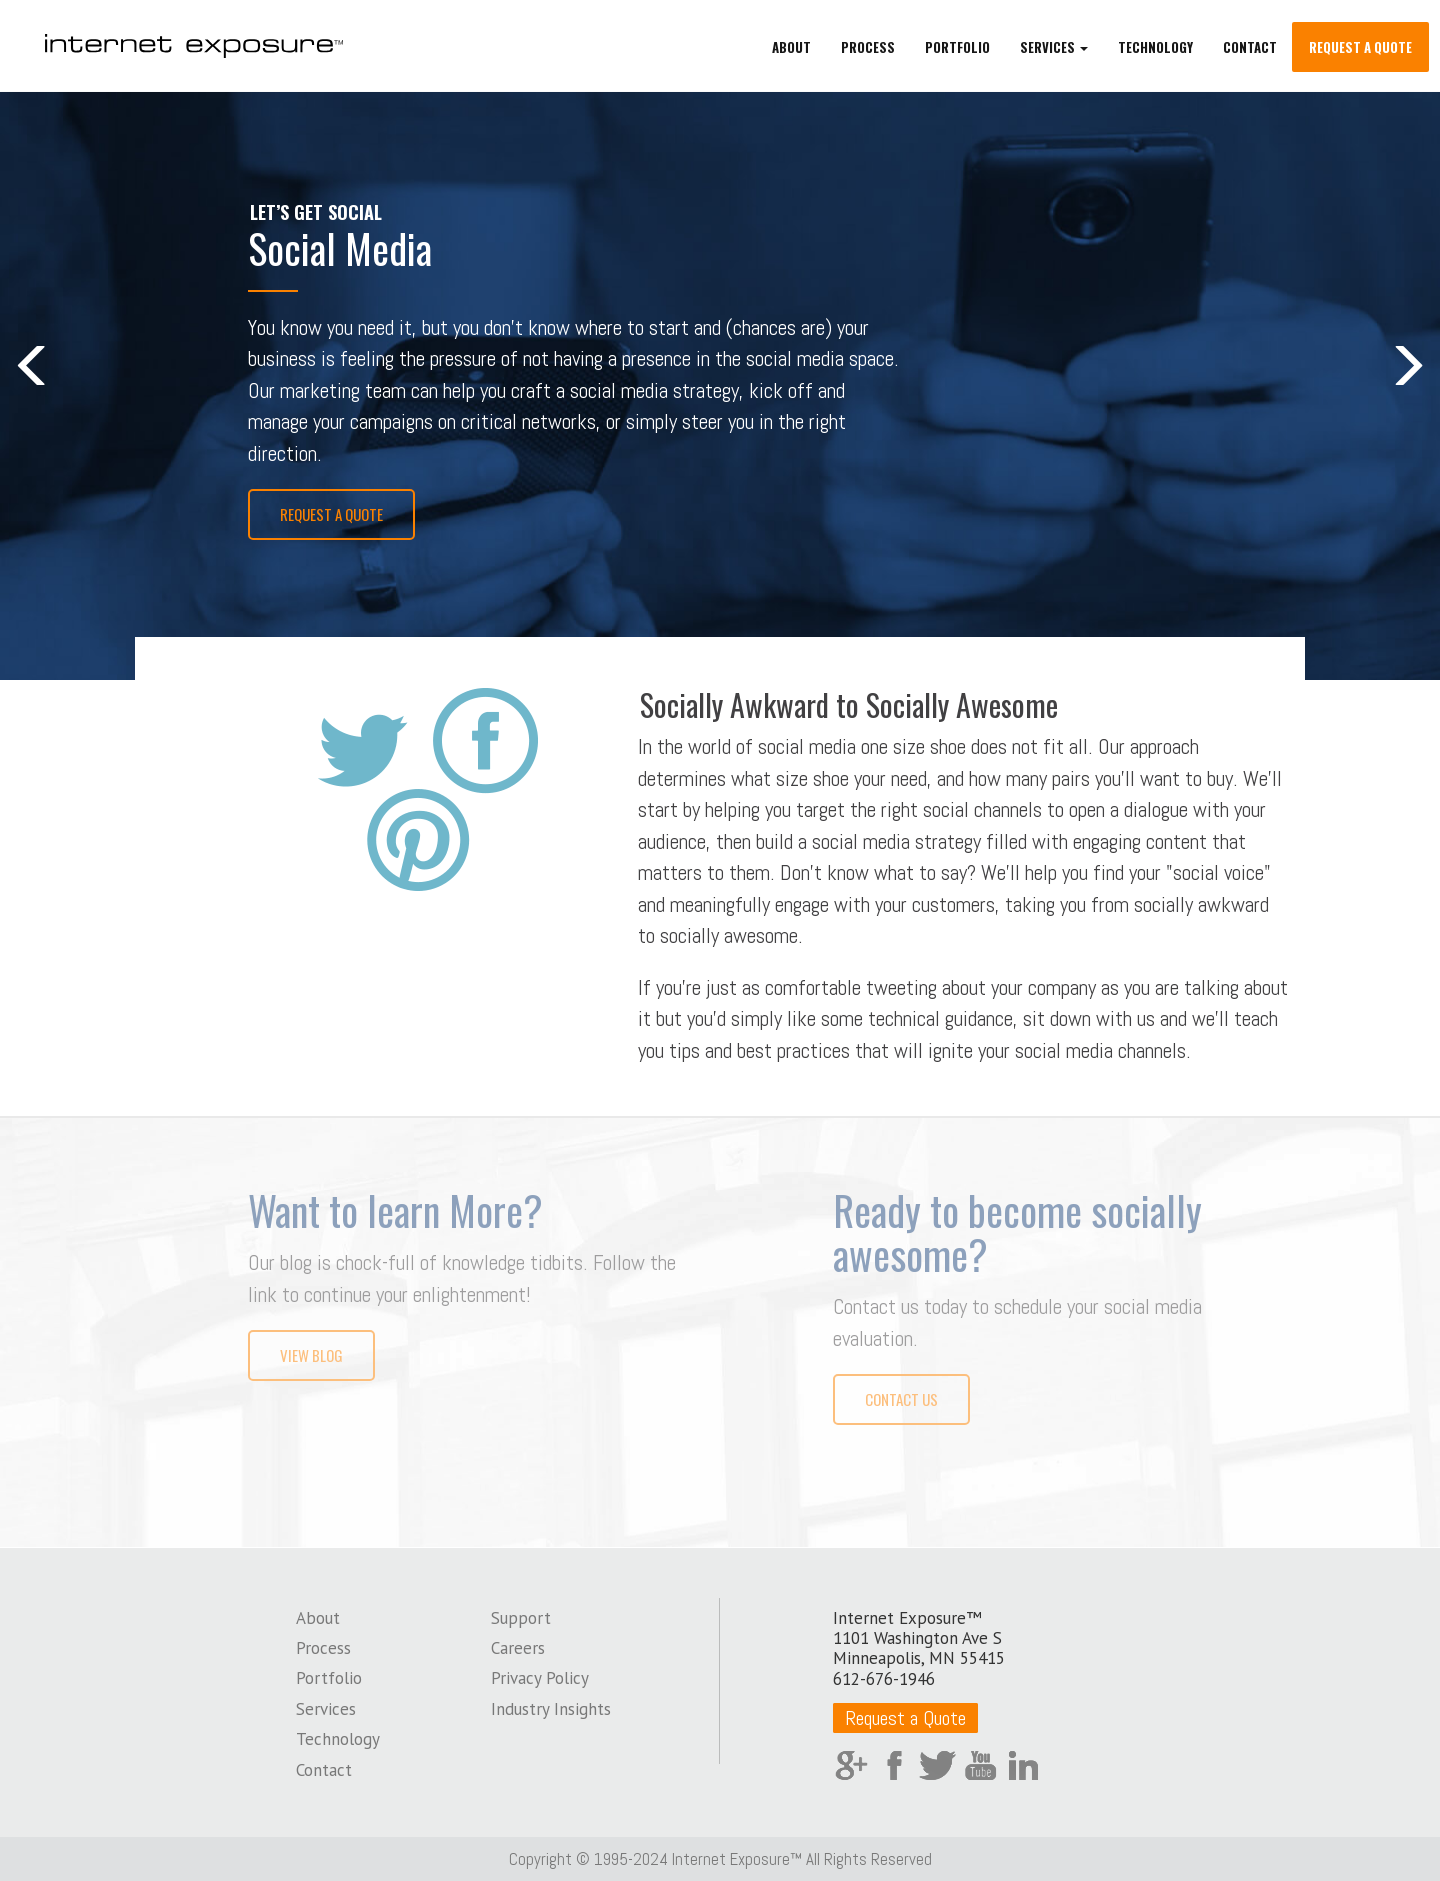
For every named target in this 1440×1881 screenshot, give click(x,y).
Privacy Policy (540, 1676)
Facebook (894, 1763)
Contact (1250, 50)
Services (326, 1707)
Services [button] (1054, 50)
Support (521, 1616)
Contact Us (901, 1398)
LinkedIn (1023, 1763)
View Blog (311, 1354)
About (791, 50)
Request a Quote (1360, 50)
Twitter (937, 1763)
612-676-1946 (884, 1677)
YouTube (980, 1763)
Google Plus (851, 1763)
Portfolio (957, 50)
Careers (518, 1646)
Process (868, 50)
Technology (1155, 50)
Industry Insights (551, 1707)
